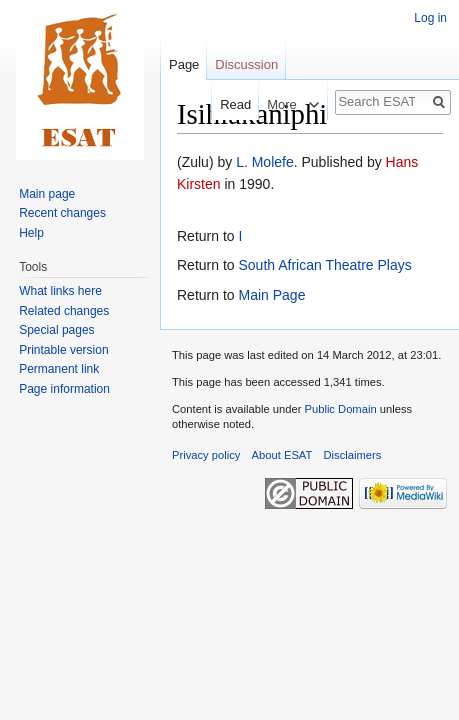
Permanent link (59, 369)
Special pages (56, 330)
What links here (60, 291)
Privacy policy (206, 455)
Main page (47, 194)
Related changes (64, 311)
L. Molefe (265, 162)
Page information (64, 389)
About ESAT (282, 455)
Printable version (63, 350)
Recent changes (62, 213)
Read (225, 104)
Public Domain (340, 409)
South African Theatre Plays (324, 265)
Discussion (246, 64)
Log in (430, 18)
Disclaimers (353, 455)
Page (184, 64)
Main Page (271, 295)
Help (31, 233)
